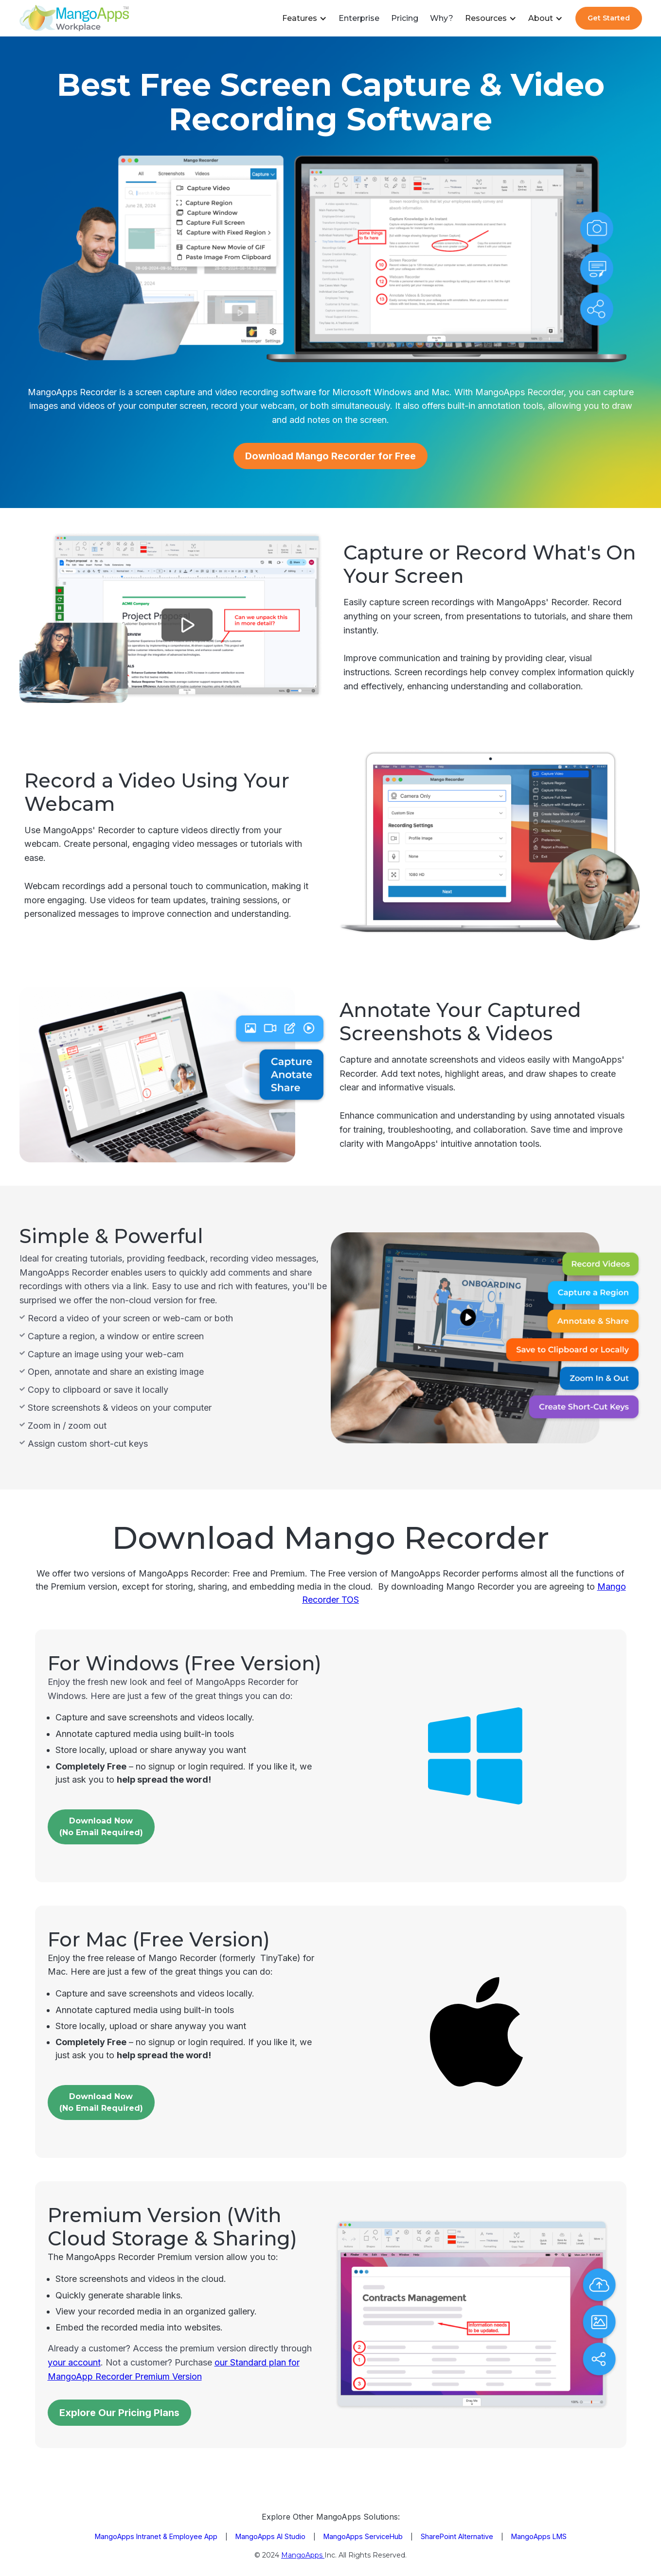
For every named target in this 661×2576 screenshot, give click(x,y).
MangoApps (302, 2555)
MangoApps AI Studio (270, 2536)
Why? (441, 18)
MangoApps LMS (539, 2536)
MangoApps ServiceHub (363, 2536)
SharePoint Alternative (457, 2536)
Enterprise (359, 18)
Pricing (404, 18)
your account (74, 2362)
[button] (304, 18)
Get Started (609, 18)
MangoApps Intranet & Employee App (156, 2536)
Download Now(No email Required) (101, 1826)
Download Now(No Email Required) (101, 2102)
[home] (74, 18)
